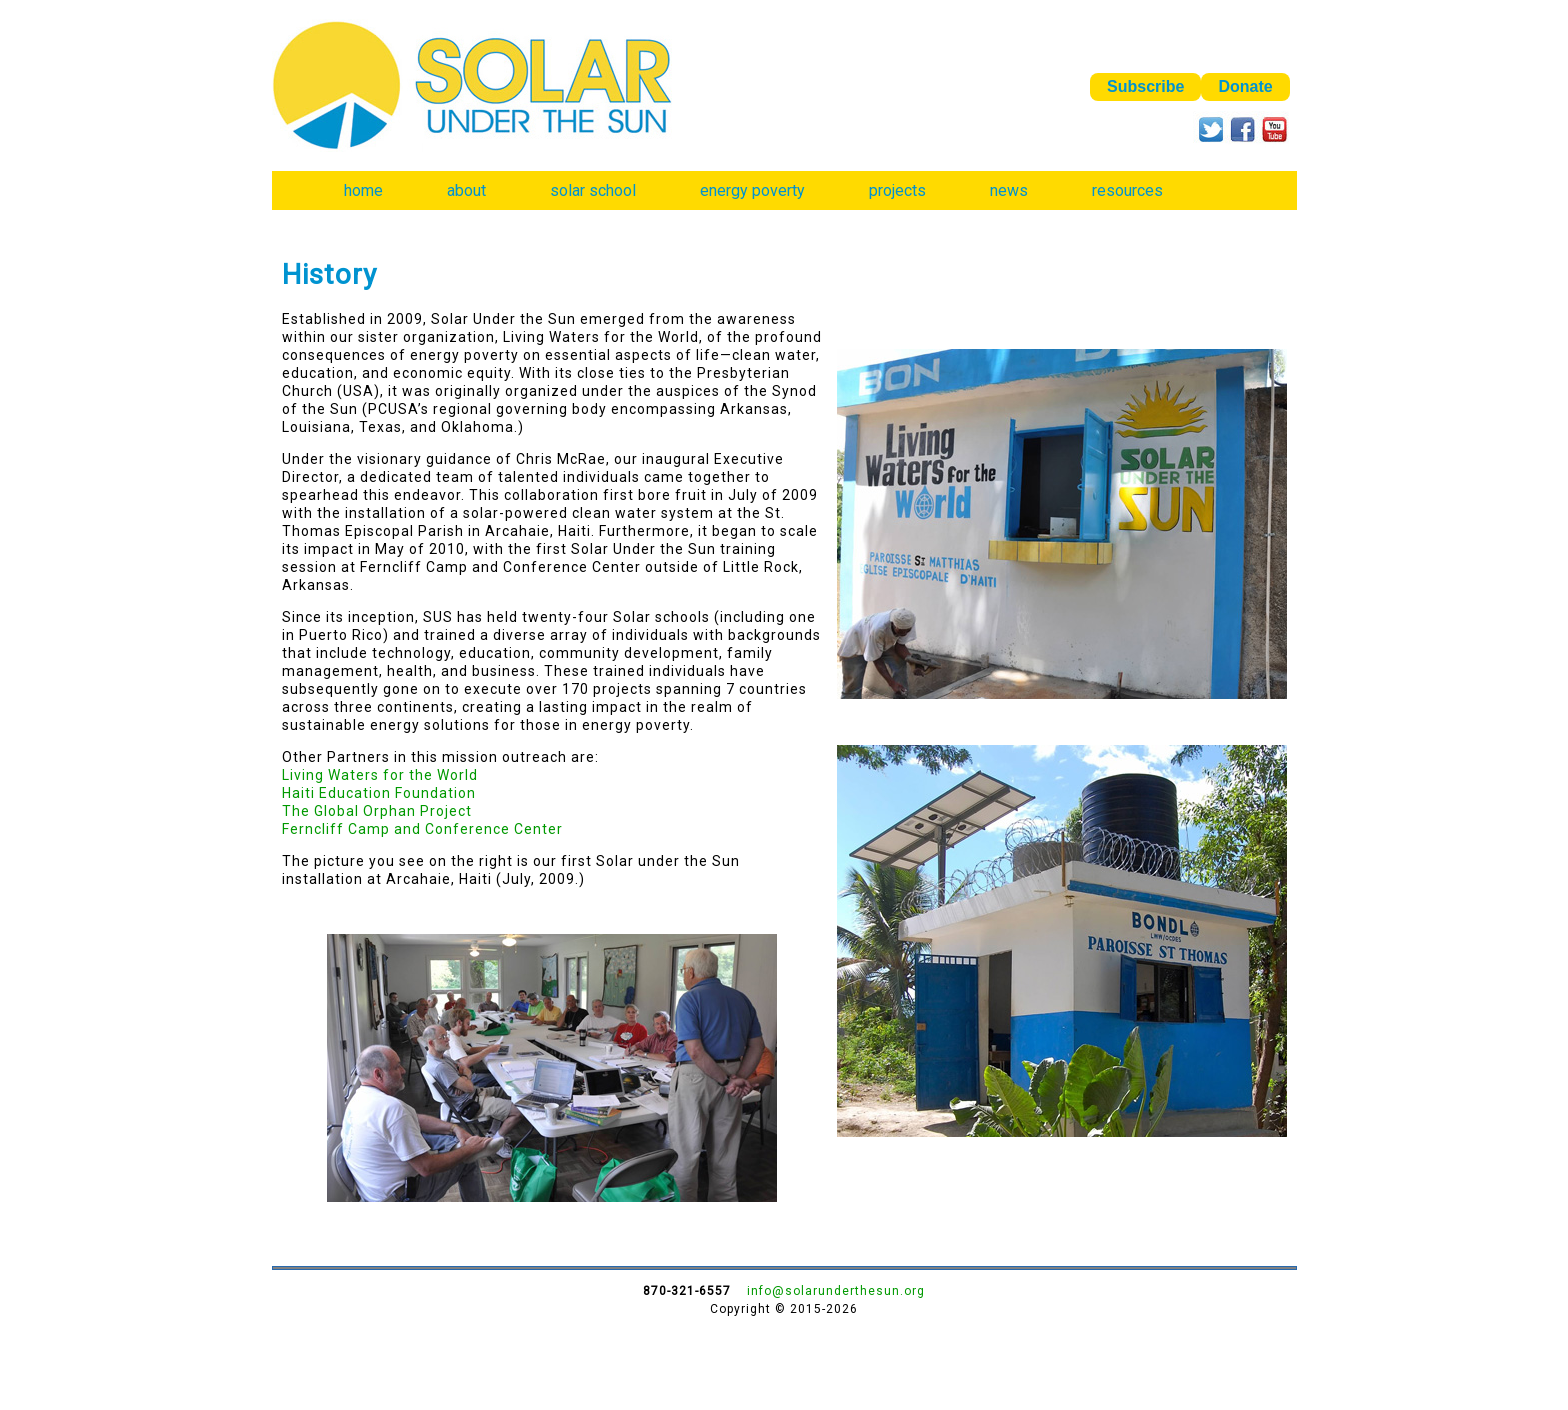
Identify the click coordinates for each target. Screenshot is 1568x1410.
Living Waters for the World (380, 775)
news (1009, 190)
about (466, 190)
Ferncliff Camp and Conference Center (422, 829)
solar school (593, 190)
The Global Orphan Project (377, 811)
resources (1127, 190)
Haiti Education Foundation (379, 793)
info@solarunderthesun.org (836, 1291)
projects (897, 190)
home (363, 190)
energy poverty (752, 190)
